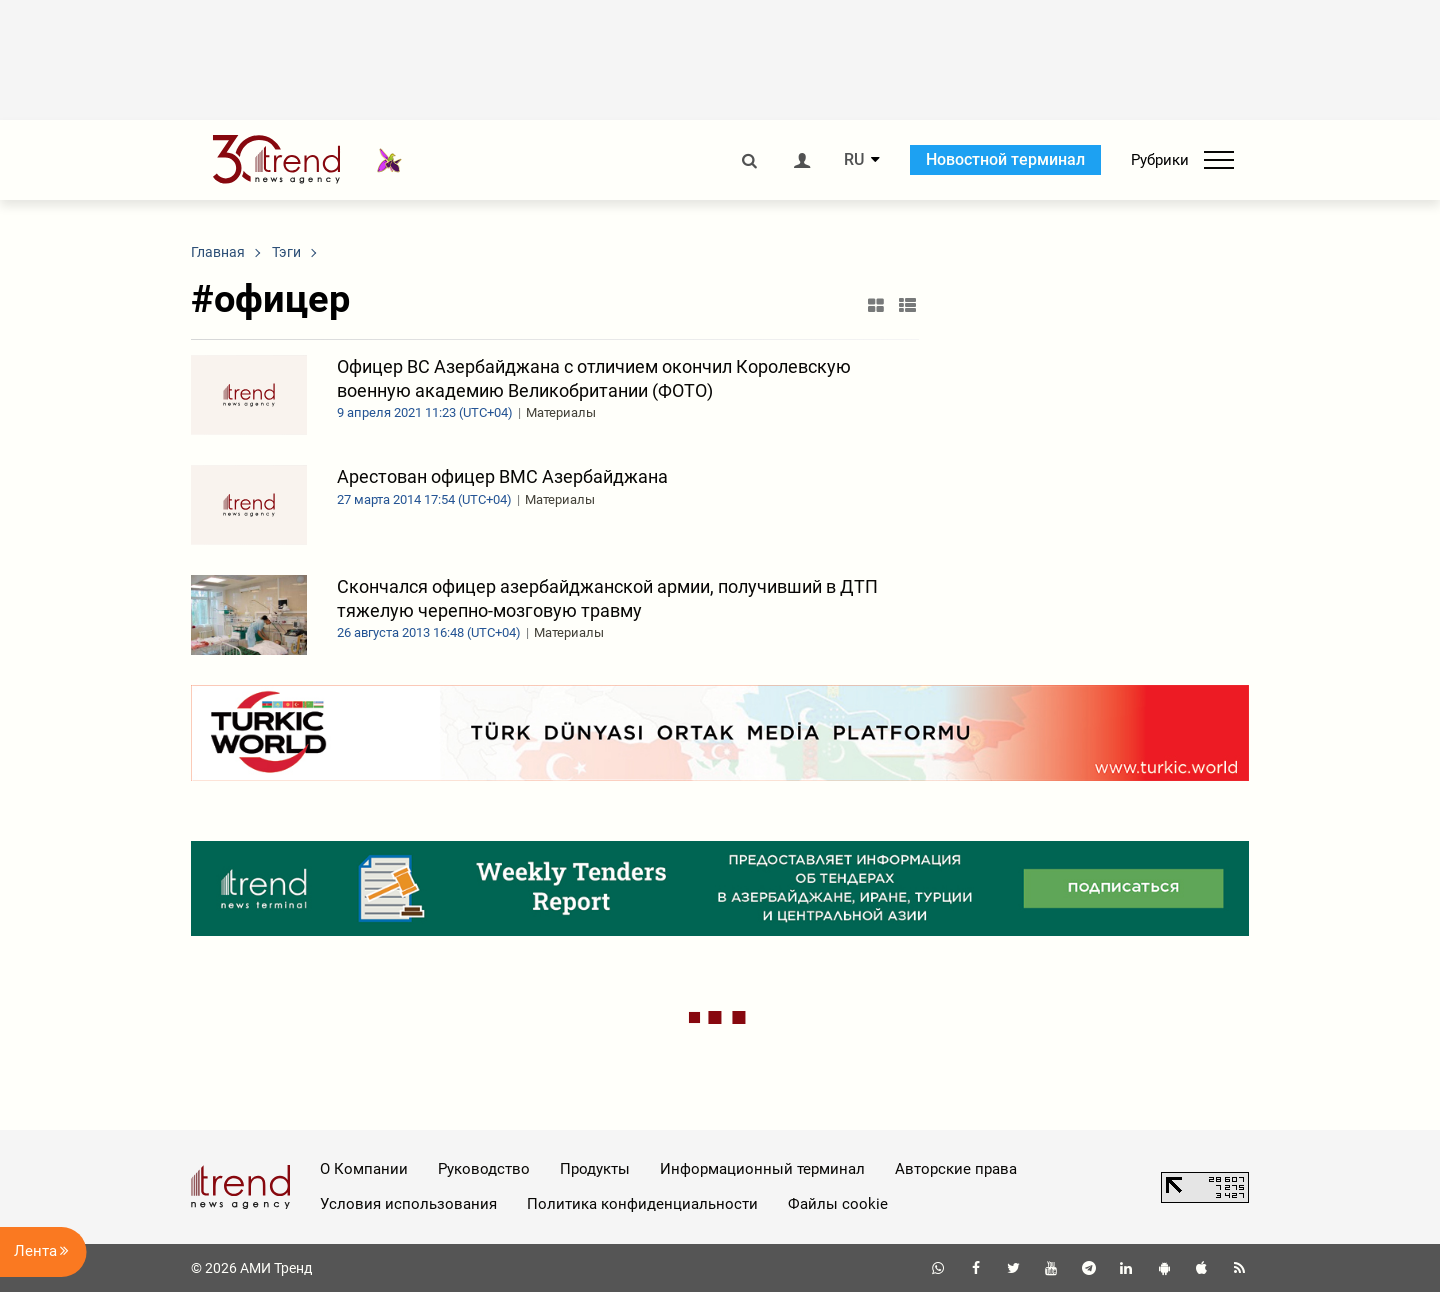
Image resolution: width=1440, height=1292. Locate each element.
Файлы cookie (838, 1204)
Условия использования (408, 1204)
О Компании (364, 1169)
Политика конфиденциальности (642, 1204)
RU (854, 160)
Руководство (484, 1169)
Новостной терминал (1005, 159)
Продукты (595, 1169)
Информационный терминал (762, 1169)
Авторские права (956, 1169)
